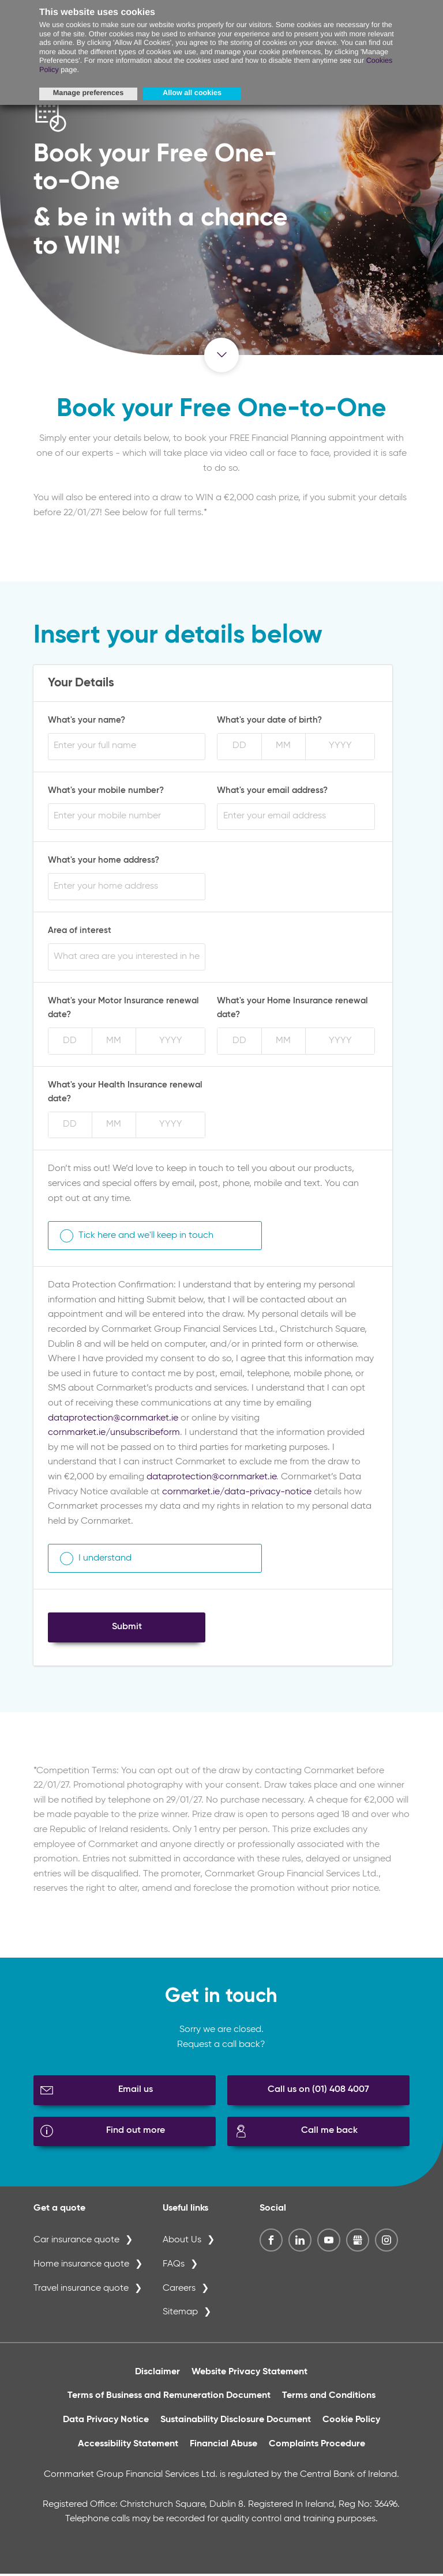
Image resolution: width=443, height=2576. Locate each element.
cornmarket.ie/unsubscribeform (114, 1435)
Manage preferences (88, 93)
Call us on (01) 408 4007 (318, 2092)
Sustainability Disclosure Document (235, 2422)
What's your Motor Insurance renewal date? (123, 1010)
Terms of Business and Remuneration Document (169, 2398)
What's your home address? (103, 862)
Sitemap (180, 2314)
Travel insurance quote (81, 2290)
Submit (127, 1629)
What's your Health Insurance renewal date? (125, 1093)
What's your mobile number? (106, 792)
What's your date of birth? (269, 721)
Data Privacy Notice (106, 2422)
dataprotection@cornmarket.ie (113, 1420)
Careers (179, 2290)
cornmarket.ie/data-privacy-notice (236, 1493)
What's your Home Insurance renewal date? (292, 1010)
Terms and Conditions (329, 2398)
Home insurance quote (81, 2266)
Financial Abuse (223, 2445)
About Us (182, 2242)
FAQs (174, 2266)
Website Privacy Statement (249, 2373)
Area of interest (79, 932)
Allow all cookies (192, 93)
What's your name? (86, 721)
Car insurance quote (76, 2242)
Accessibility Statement (128, 2445)
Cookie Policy (351, 2422)
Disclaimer (157, 2373)
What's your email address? (272, 792)
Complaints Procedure (317, 2445)
